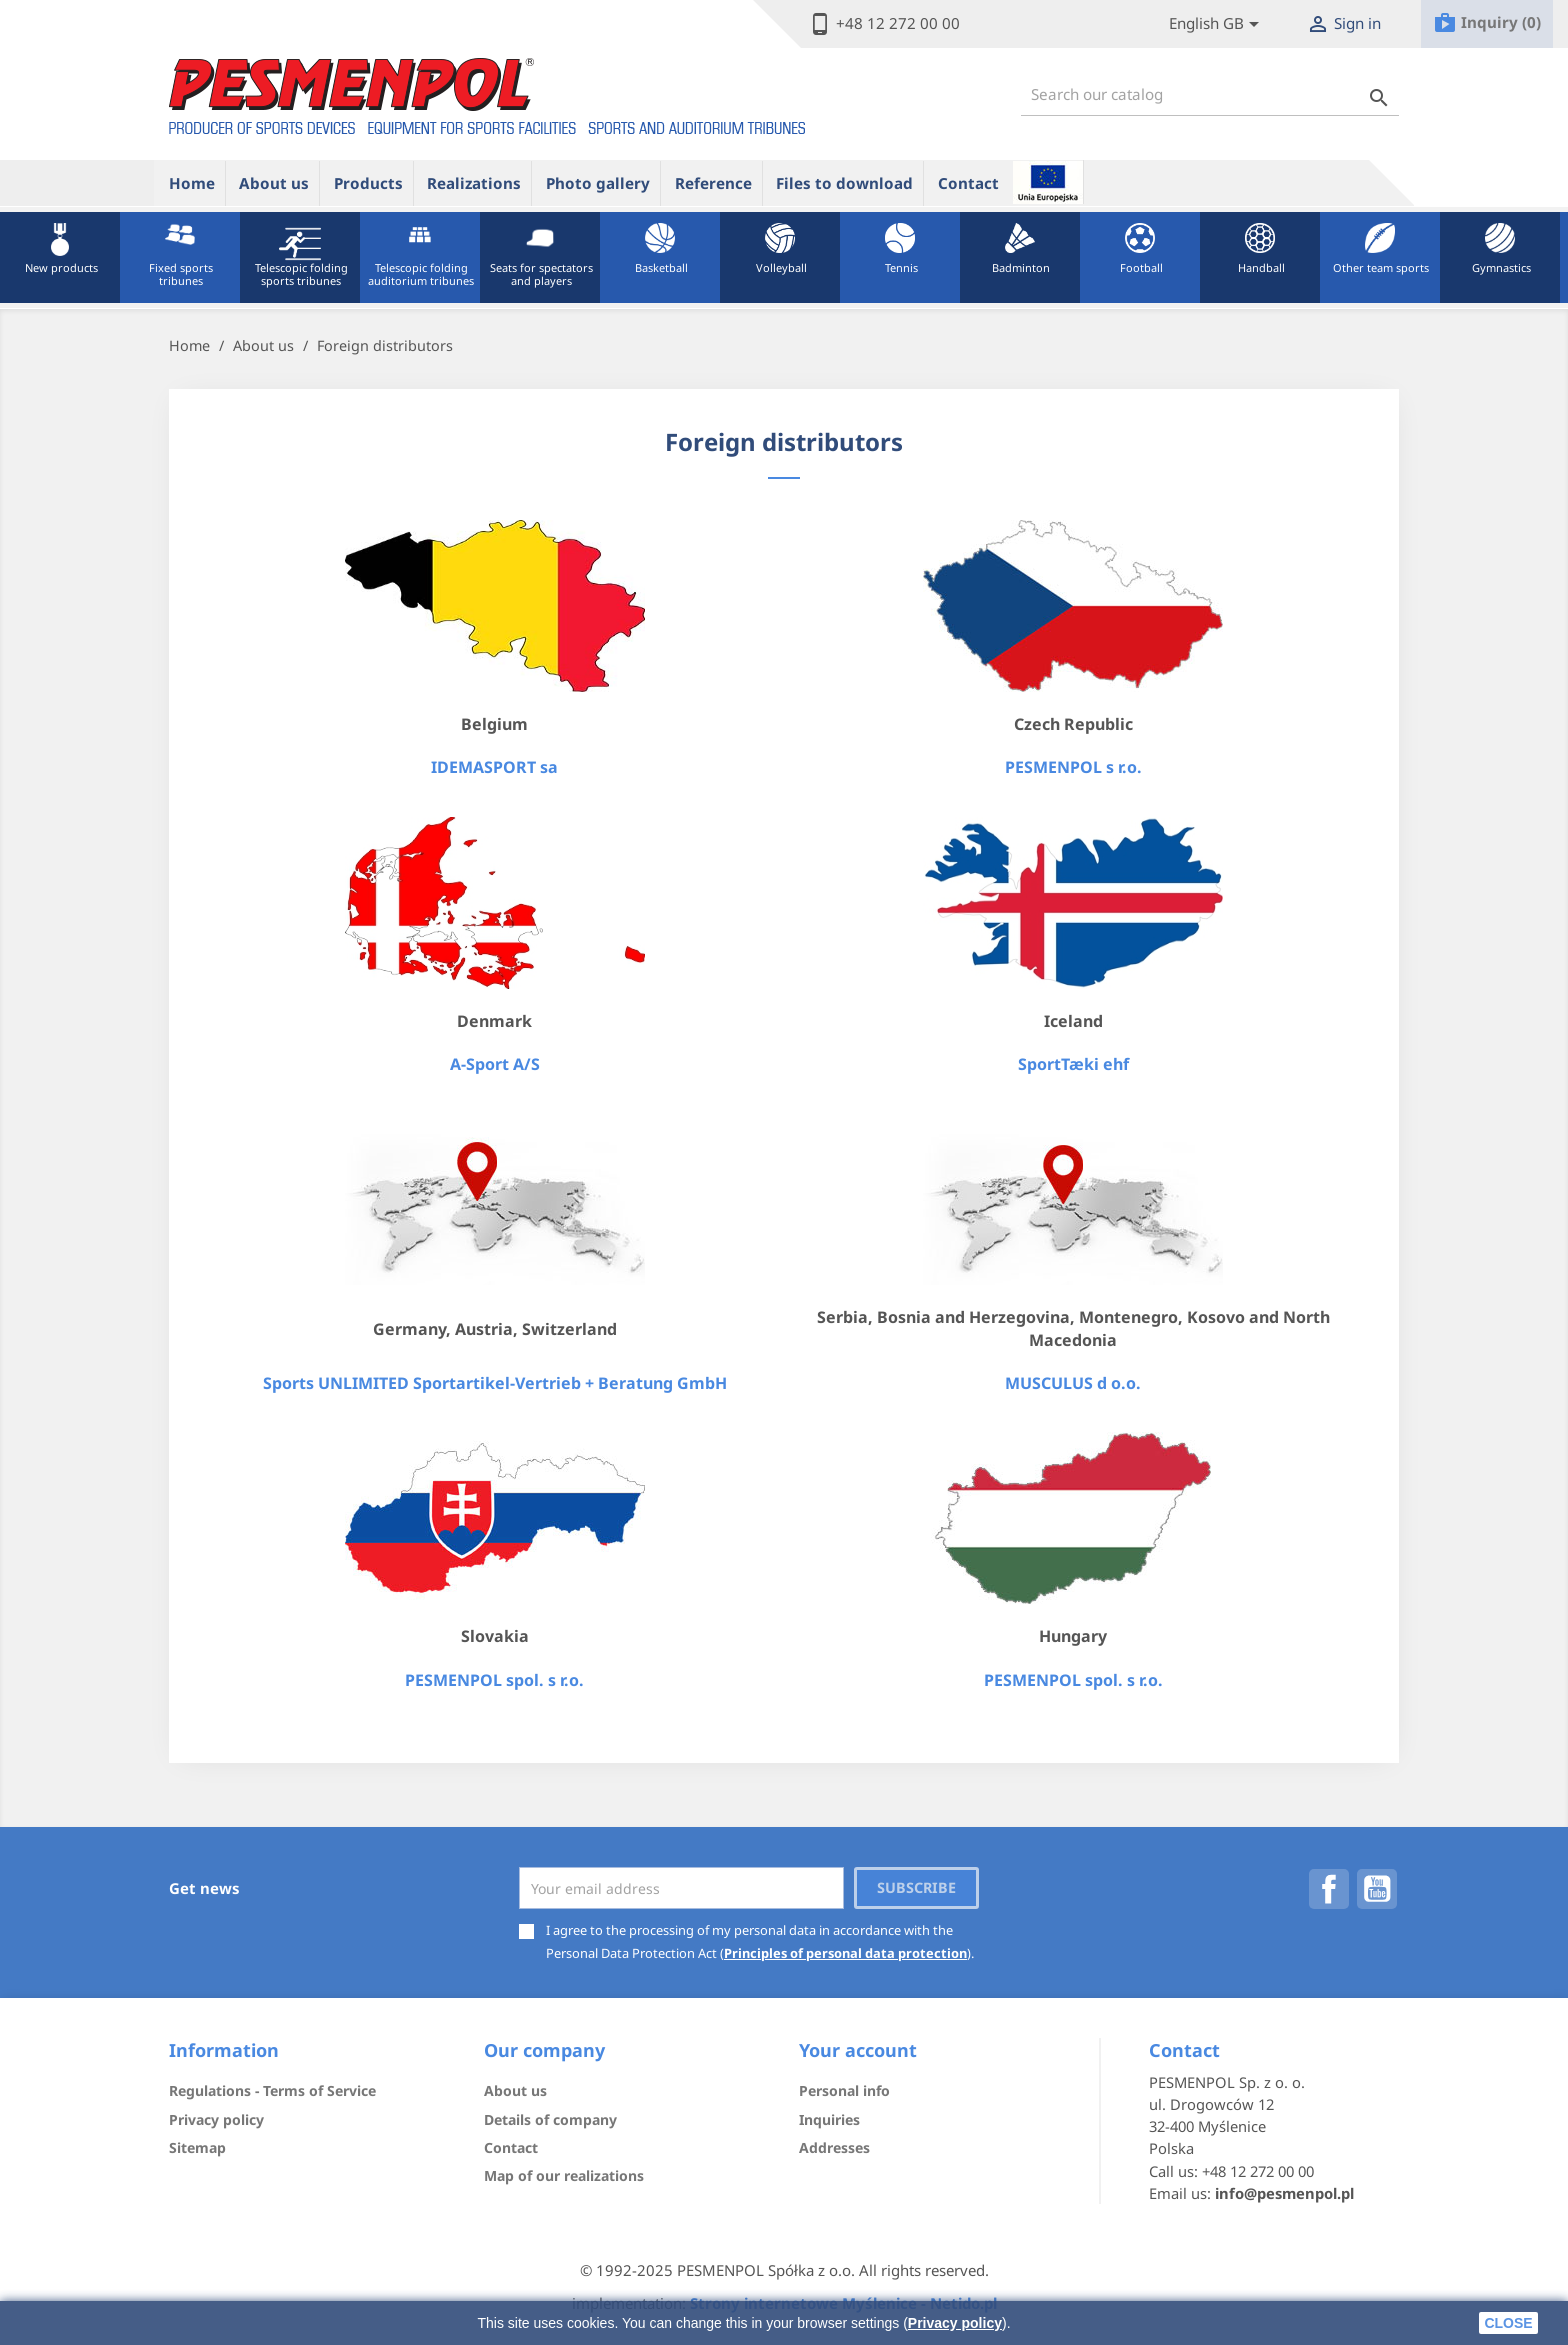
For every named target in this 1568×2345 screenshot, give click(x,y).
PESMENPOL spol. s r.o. (494, 1680)
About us (274, 183)
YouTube (1377, 1889)
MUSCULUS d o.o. (1073, 1383)
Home (192, 183)
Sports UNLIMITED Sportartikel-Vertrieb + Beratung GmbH (495, 1383)
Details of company (550, 2119)
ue (1048, 182)
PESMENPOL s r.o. (1073, 767)
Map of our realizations (564, 2175)
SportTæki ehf (1073, 1064)
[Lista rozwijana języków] (1217, 24)
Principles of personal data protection (845, 1953)
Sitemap (197, 2147)
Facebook (1329, 1889)
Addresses (834, 2147)
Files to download (844, 183)
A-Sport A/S (495, 1064)
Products (368, 183)
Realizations (474, 183)
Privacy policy (955, 2323)
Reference (713, 183)
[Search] (1210, 94)
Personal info (844, 2090)
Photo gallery (598, 183)
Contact (968, 183)
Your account (858, 2050)
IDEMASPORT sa (494, 767)
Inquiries (829, 2119)
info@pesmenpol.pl (1284, 2193)
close (1508, 2323)
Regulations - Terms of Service (272, 2090)
